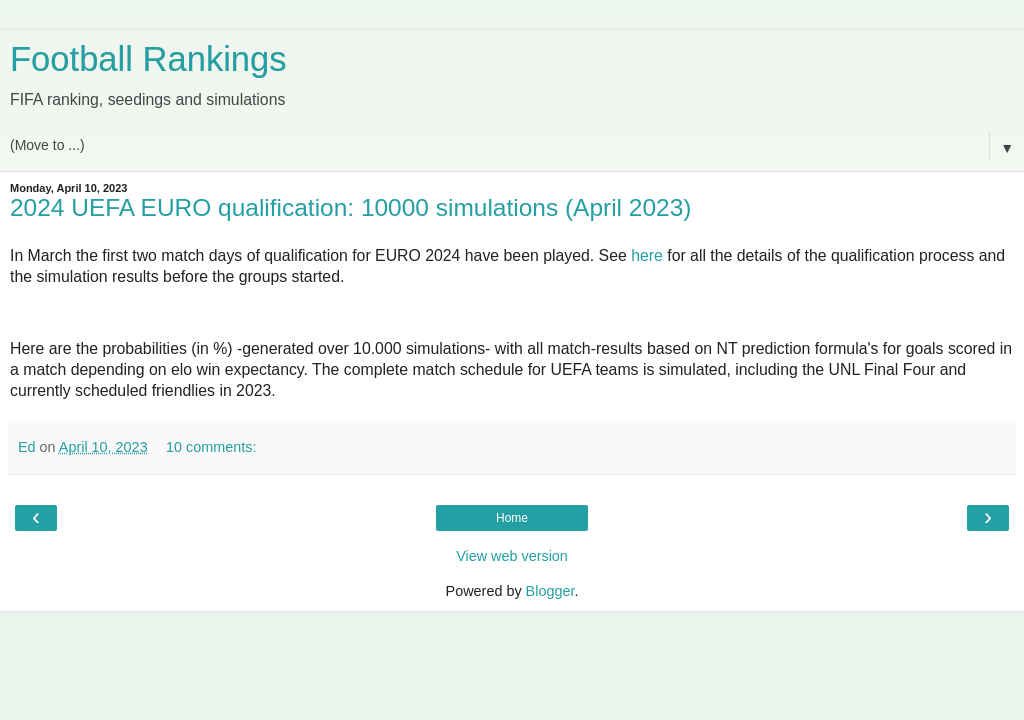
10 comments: (211, 447)
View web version (512, 556)
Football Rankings (148, 59)
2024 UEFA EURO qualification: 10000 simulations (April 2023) (350, 207)
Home (512, 518)
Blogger (550, 591)
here (647, 255)
